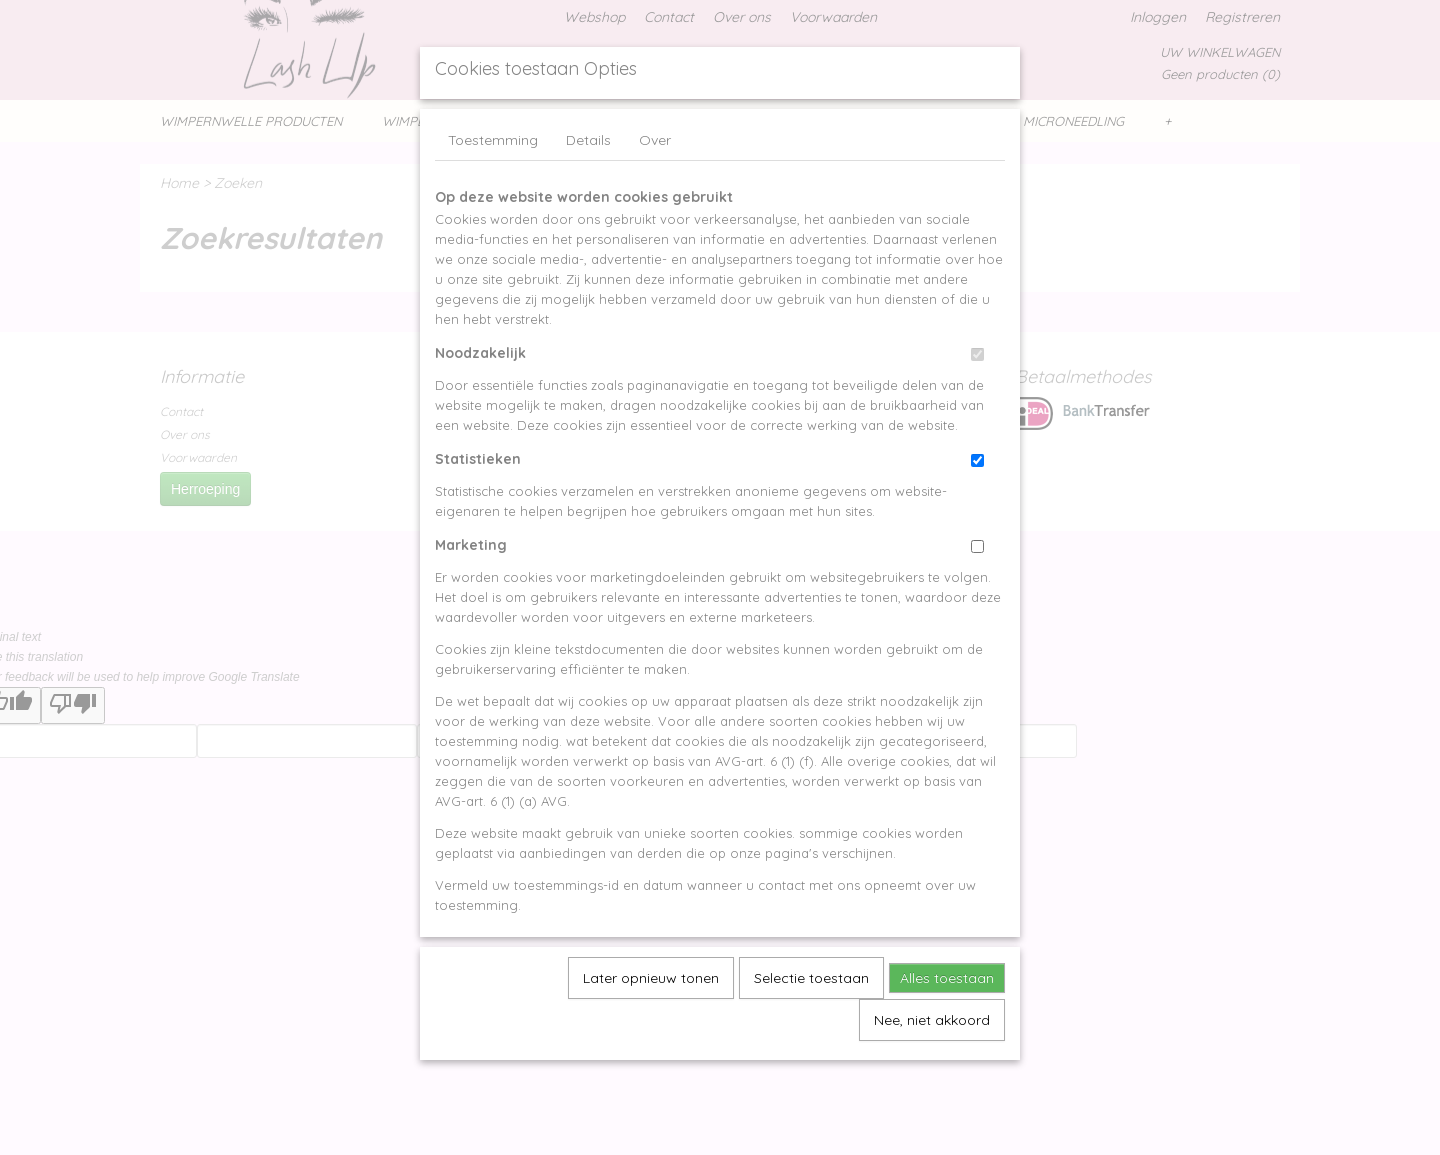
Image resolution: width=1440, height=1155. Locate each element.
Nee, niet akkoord (932, 1066)
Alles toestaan (947, 1024)
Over (655, 186)
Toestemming (493, 186)
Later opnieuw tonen (651, 1024)
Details (588, 186)
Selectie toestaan (811, 1024)
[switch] (977, 400)
